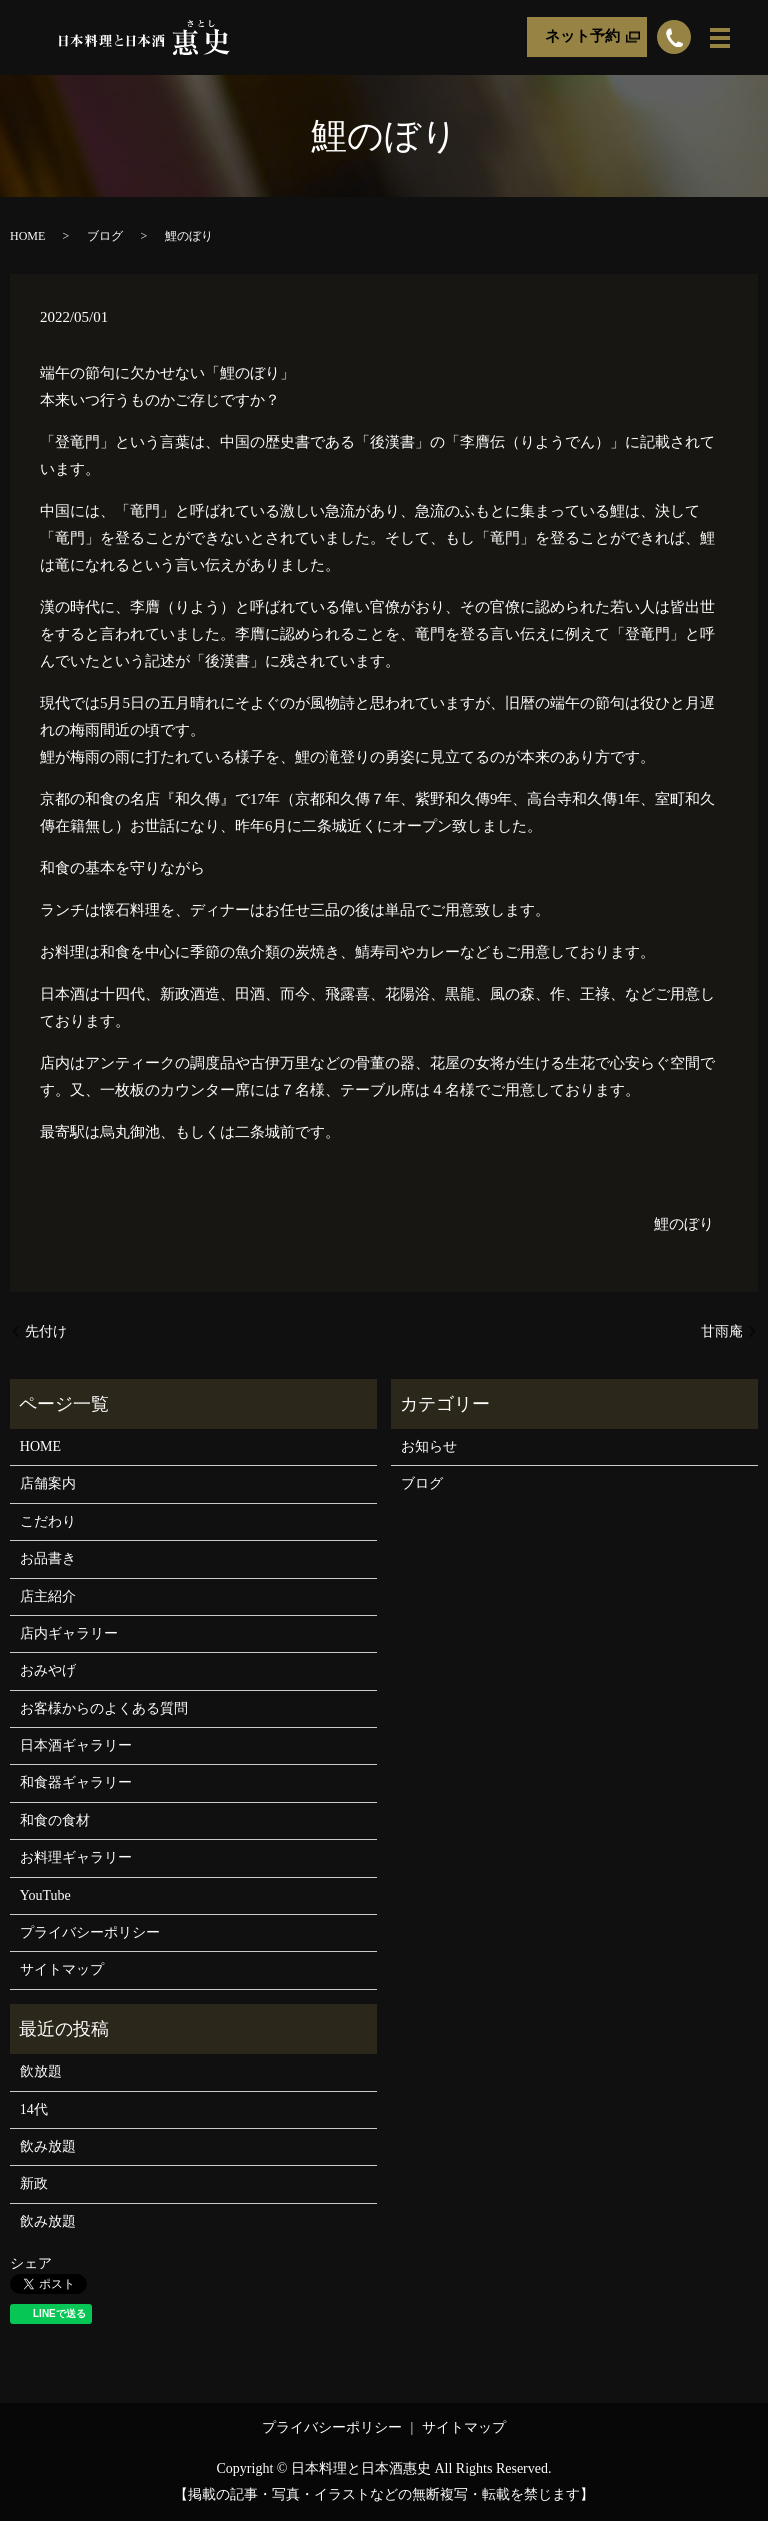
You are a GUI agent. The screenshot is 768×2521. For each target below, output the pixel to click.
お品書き (48, 1558)
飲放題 (41, 2071)
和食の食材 (55, 1820)
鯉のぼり (684, 1224)
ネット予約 (582, 37)
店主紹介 (48, 1596)
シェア (31, 2263)
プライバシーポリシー (90, 1932)
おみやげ (48, 1670)
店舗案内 (48, 1483)
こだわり (48, 1521)
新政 (34, 2183)
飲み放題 (48, 2146)
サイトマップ (62, 1969)
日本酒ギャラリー (76, 1745)
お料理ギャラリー (76, 1857)
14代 (34, 2109)
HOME (27, 236)
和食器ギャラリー (76, 1782)
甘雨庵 (722, 1331)
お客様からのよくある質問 (104, 1708)
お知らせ (429, 1446)
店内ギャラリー (69, 1633)
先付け (46, 1331)
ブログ (105, 236)
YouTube (45, 1895)
